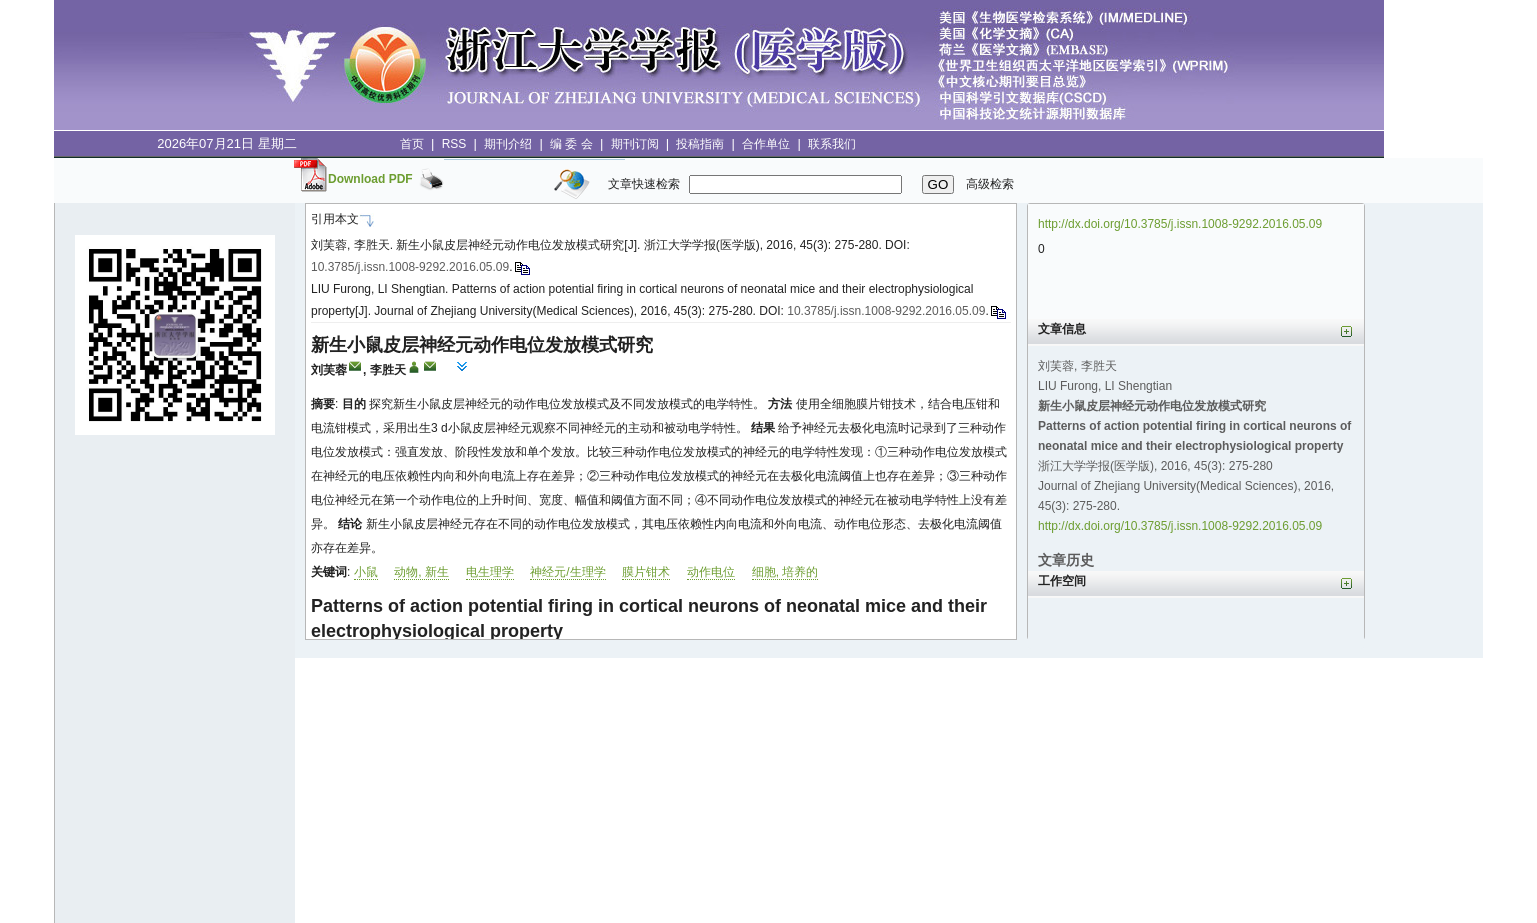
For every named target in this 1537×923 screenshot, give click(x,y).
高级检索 (990, 184)
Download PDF (370, 179)
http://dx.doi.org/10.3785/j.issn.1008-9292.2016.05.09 (1180, 224)
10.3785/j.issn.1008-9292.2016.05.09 (410, 267)
